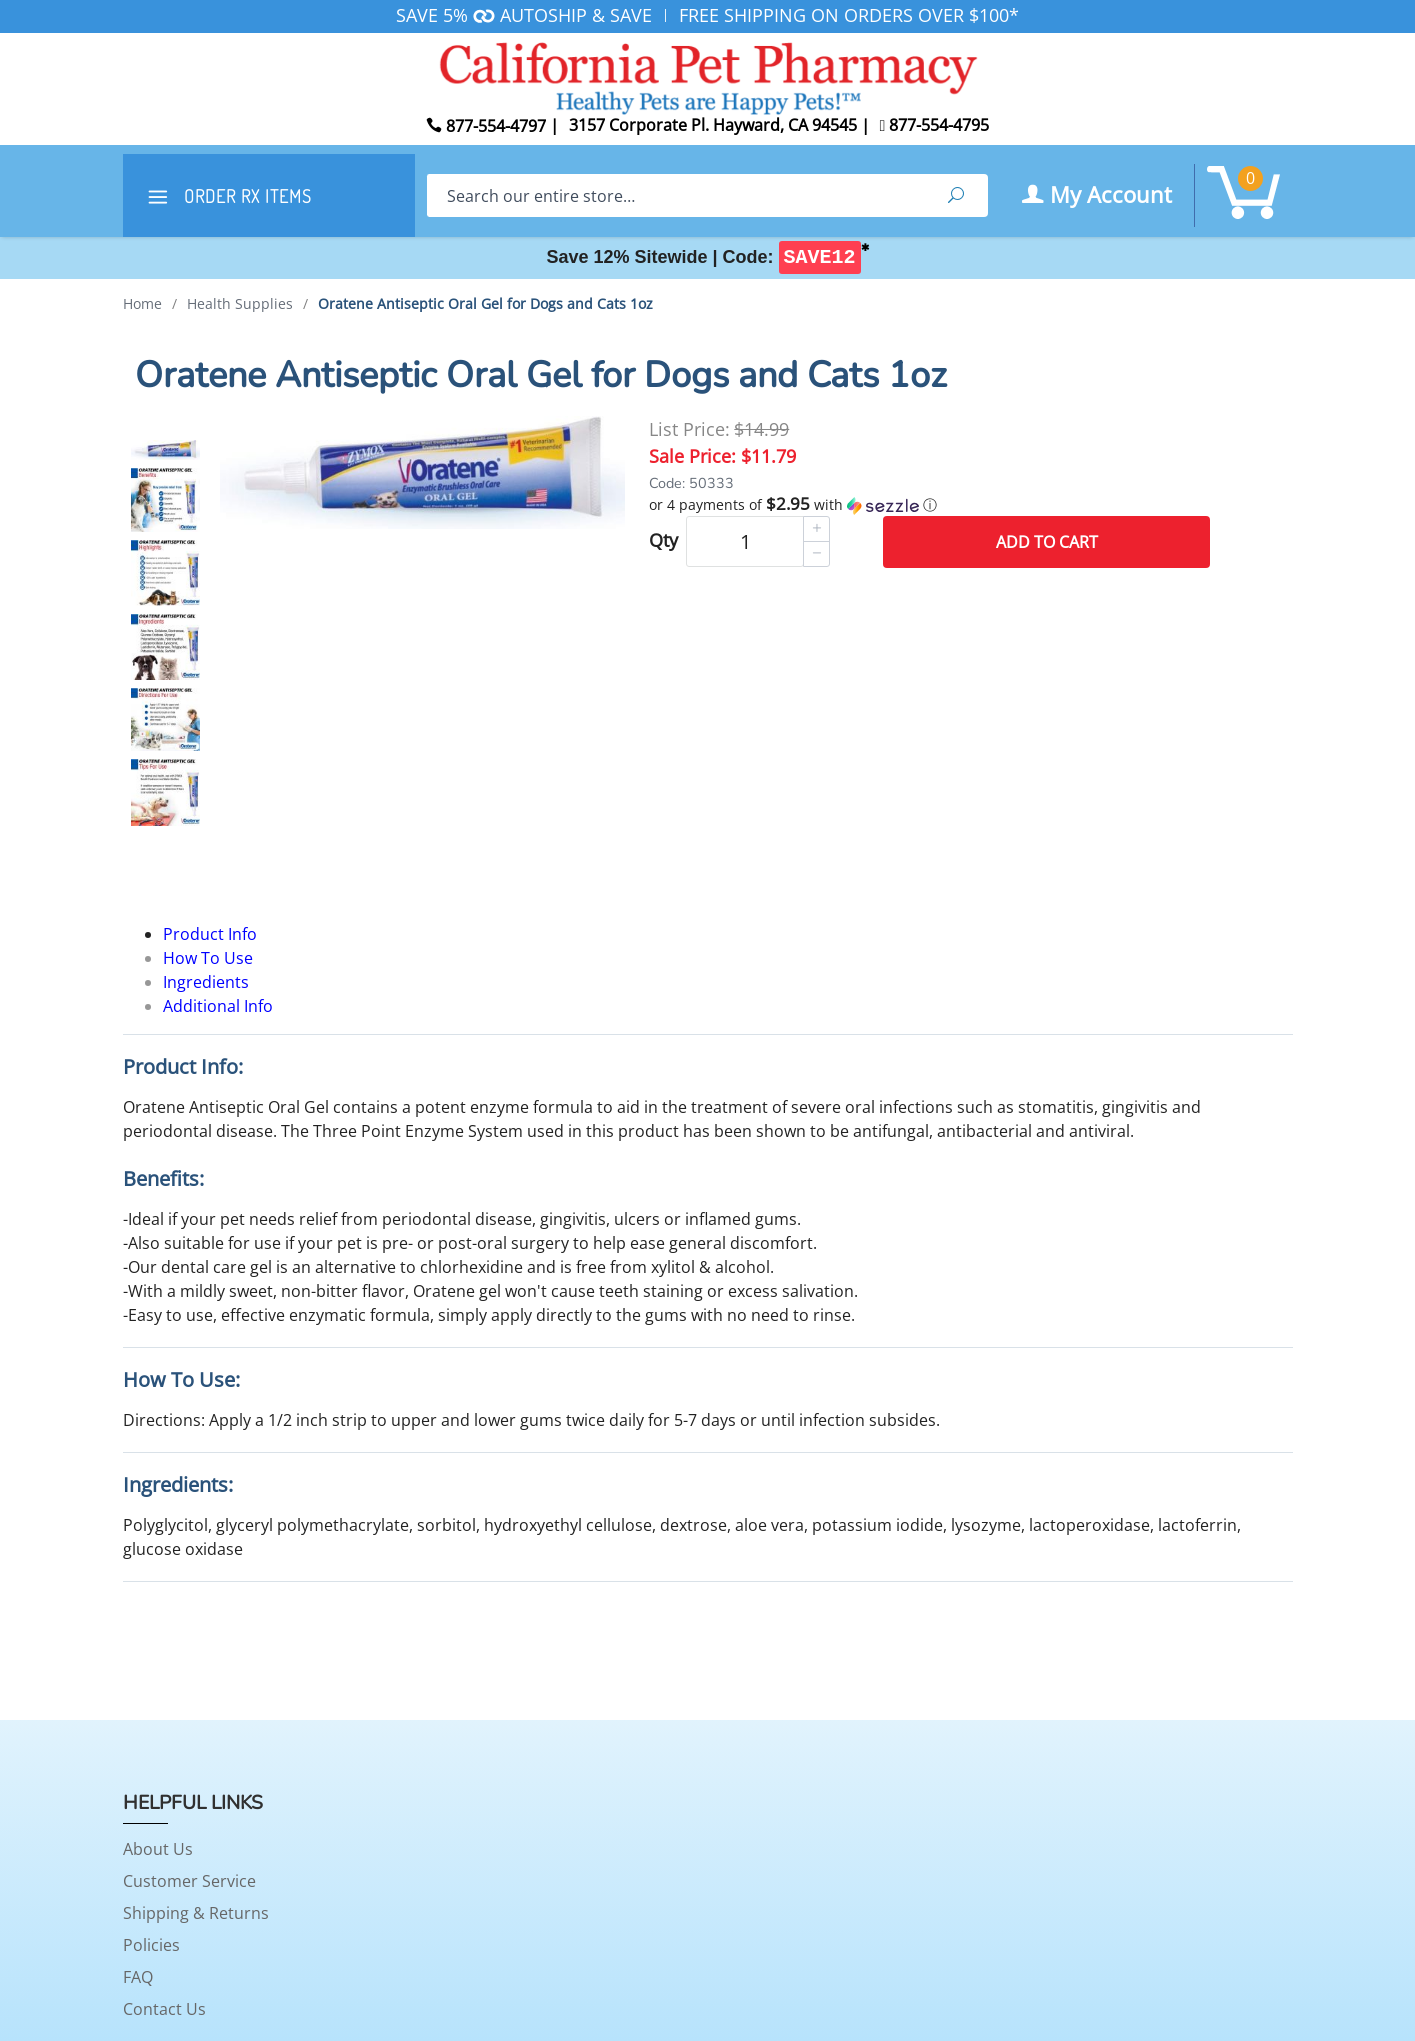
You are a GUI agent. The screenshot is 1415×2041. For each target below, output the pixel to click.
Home (142, 303)
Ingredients (206, 982)
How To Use (208, 958)
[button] (929, 505)
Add (1047, 542)
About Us (158, 1849)
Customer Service (189, 1881)
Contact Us (164, 2009)
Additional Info (218, 1006)
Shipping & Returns (196, 1913)
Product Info (210, 934)
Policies (151, 1945)
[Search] (675, 195)
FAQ (138, 1977)
